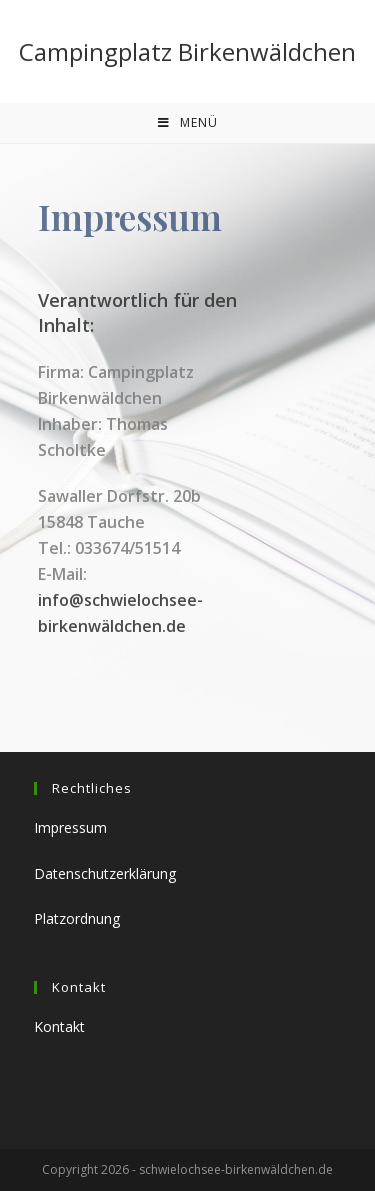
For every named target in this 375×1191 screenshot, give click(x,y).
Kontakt (59, 1026)
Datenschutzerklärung (105, 873)
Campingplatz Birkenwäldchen (187, 51)
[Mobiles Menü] (188, 123)
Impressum (70, 827)
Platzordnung (77, 918)
